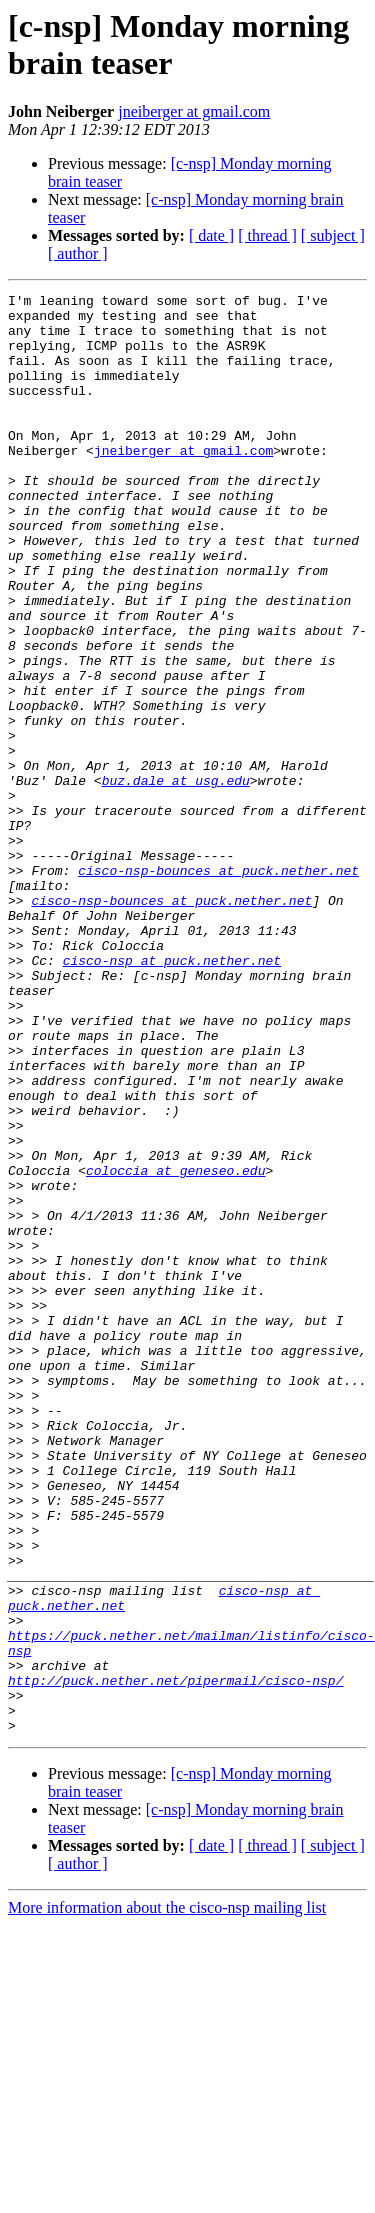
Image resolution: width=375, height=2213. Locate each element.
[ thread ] (267, 235)
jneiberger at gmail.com (194, 111)
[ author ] (78, 253)
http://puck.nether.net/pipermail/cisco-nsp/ (175, 1959)
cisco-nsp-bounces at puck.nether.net (218, 987)
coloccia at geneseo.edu (175, 1347)
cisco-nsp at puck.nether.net (172, 1095)
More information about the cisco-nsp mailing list (167, 2195)
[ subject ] (333, 235)
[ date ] (211, 235)
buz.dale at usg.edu (176, 879)
